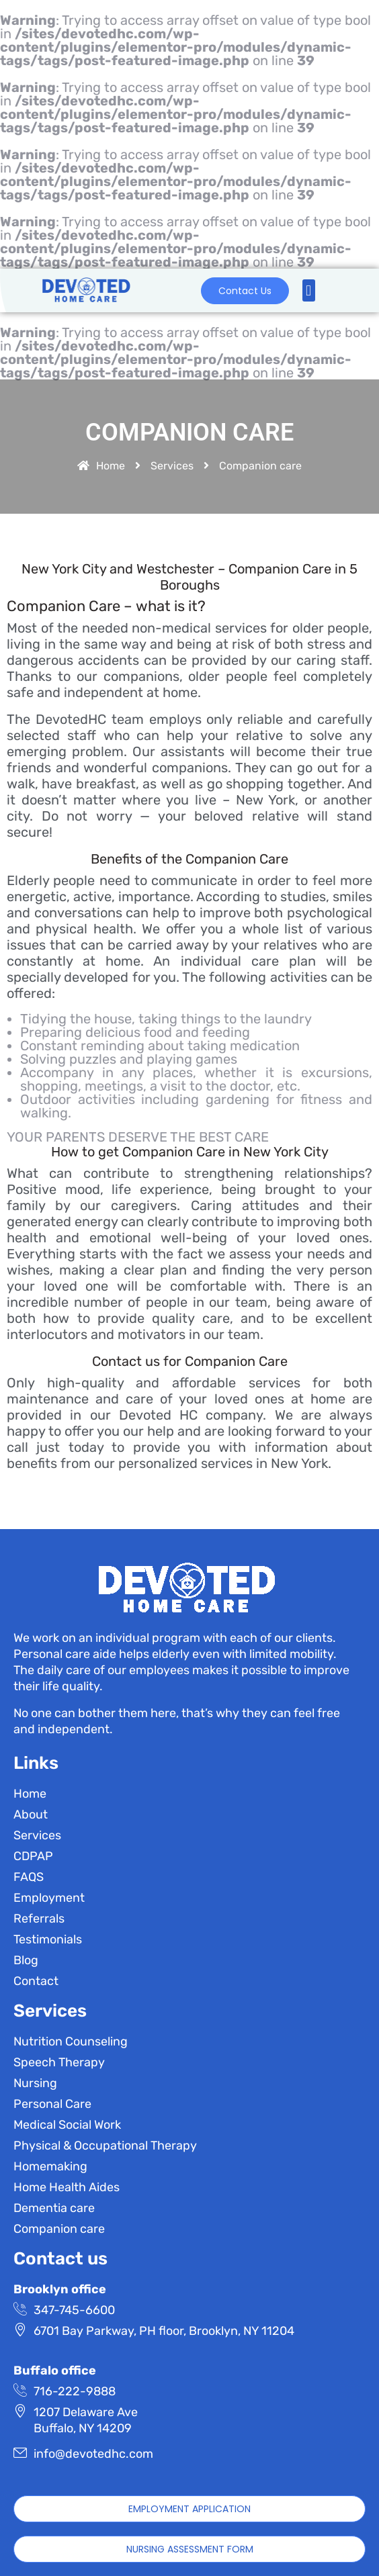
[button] (308, 290)
